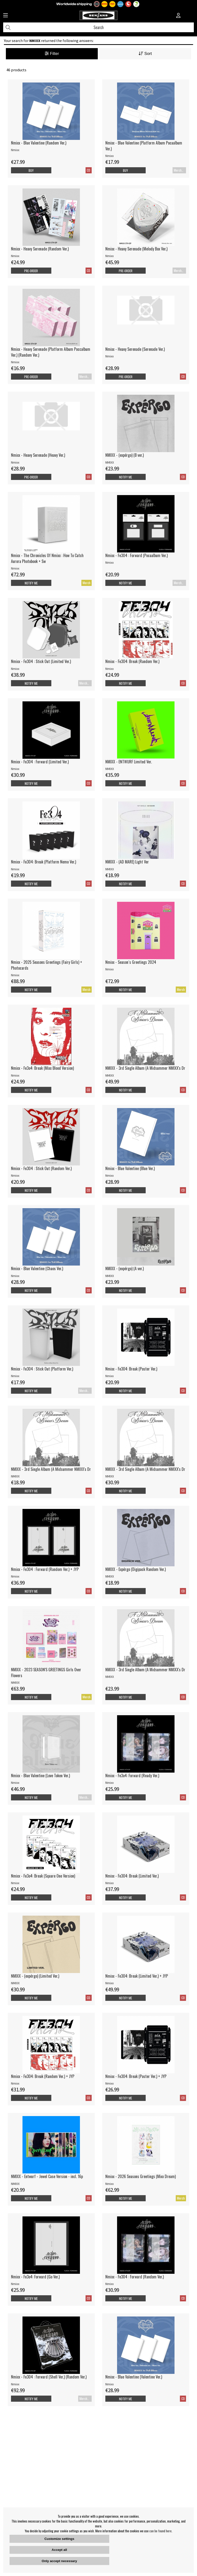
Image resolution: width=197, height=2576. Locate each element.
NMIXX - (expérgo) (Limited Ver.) (35, 1976)
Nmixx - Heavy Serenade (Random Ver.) (40, 249)
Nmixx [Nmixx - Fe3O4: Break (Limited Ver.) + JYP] (109, 1983)
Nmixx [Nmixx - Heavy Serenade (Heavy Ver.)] (15, 462)
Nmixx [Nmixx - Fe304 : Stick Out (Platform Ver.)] (15, 1376)
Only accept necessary (59, 2561)
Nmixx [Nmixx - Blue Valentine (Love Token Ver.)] (15, 1782)
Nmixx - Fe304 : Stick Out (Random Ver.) (41, 1168)
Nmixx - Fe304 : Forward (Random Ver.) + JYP (45, 1569)
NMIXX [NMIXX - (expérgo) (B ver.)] (109, 462)
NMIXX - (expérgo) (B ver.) (124, 455)
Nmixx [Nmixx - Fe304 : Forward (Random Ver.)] (109, 2284)
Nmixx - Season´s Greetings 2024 (130, 962)
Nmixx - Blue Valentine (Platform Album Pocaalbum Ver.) (143, 146)
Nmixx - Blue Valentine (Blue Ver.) (130, 1168)
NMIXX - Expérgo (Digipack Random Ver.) (135, 1569)
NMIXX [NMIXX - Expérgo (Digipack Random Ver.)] (109, 1576)
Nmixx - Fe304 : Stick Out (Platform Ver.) (42, 1369)
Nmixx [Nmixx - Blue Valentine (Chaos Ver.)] (15, 1276)
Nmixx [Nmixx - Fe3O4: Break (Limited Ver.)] (109, 1883)
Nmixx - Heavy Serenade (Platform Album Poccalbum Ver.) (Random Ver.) (50, 352)
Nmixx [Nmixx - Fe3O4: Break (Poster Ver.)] (109, 1376)
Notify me (125, 477)
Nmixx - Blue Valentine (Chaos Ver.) (37, 1268)
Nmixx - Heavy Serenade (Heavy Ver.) (38, 455)
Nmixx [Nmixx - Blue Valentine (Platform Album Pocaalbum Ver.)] (109, 156)
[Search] (98, 27)
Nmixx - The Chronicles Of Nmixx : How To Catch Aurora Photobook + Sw (47, 558)
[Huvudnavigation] (5, 16)
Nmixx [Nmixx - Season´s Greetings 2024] (109, 969)
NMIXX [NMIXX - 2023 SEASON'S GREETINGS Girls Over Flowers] (15, 1682)
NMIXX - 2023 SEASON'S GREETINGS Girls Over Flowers (46, 1672)
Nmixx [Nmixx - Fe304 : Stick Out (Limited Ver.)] (15, 668)
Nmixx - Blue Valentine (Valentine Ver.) (133, 2377)
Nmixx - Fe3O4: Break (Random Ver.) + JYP (42, 2076)
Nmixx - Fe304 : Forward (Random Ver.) (134, 2277)
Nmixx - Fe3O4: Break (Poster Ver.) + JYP (135, 2076)
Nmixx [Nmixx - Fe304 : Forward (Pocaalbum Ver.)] (109, 562)
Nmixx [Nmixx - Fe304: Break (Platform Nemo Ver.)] (15, 869)
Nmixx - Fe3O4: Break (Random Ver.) (132, 661)
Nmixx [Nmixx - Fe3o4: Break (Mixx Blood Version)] (15, 1075)
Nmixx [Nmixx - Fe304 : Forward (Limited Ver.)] (15, 769)
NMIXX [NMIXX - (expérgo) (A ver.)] (109, 1276)
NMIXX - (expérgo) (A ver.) (124, 1268)
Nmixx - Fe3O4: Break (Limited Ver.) (132, 1876)
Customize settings (59, 2539)
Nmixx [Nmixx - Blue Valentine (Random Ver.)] (15, 150)
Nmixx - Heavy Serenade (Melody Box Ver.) (136, 249)
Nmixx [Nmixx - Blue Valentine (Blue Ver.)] (109, 1175)
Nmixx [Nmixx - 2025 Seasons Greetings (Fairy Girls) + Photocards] (15, 975)
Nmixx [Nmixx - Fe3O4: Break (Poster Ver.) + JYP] (109, 2083)
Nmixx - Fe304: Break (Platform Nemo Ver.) (43, 862)
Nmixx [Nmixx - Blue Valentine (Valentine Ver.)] (109, 2384)
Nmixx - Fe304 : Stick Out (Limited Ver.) (41, 661)
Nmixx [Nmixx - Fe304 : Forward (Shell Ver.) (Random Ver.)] (15, 2384)
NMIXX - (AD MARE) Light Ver (127, 862)
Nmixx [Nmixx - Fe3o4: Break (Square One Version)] (15, 1883)
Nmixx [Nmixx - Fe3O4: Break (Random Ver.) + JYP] (15, 2083)
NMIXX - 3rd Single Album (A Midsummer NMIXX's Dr (145, 1068)
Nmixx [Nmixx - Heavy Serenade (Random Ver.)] (15, 256)
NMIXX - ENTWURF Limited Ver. (128, 762)
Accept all (59, 2550)
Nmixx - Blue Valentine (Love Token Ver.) (40, 1775)
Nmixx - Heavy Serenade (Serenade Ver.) (135, 349)
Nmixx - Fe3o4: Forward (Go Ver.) (35, 2277)
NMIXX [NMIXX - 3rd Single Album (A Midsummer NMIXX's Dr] (109, 1075)
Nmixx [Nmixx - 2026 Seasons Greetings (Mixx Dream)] (109, 2183)
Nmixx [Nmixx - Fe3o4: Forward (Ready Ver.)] (109, 1782)
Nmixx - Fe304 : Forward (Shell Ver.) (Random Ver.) (49, 2377)
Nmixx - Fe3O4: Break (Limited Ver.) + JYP (136, 1976)
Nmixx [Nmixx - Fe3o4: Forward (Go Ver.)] (15, 2284)
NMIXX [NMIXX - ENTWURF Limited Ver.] (109, 769)
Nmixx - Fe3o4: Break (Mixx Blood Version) (42, 1068)
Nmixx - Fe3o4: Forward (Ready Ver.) (132, 1775)
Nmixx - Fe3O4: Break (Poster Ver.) (131, 1369)
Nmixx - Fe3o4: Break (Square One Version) (43, 1876)
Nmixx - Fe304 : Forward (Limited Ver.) (40, 762)
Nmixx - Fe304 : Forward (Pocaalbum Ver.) (136, 555)
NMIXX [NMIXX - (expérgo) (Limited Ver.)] (15, 1983)
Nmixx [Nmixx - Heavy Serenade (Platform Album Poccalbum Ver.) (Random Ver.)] (15, 362)
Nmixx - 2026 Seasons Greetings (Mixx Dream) (140, 2176)
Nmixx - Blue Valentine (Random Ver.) (38, 143)
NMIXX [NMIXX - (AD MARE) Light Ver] (109, 869)
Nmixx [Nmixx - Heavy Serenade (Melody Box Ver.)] (109, 256)
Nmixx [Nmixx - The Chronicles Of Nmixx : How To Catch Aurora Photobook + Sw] (15, 568)
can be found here (160, 2530)
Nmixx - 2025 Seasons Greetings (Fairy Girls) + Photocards (46, 965)
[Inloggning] (178, 16)
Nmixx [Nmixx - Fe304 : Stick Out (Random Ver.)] (15, 1175)
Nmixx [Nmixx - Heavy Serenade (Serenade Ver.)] (109, 356)
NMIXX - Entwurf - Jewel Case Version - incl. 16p (47, 2176)
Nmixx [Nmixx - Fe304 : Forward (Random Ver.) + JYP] (15, 1576)
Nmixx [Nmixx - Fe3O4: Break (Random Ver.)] (109, 668)
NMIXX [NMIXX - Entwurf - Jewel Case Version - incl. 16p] (15, 2183)
